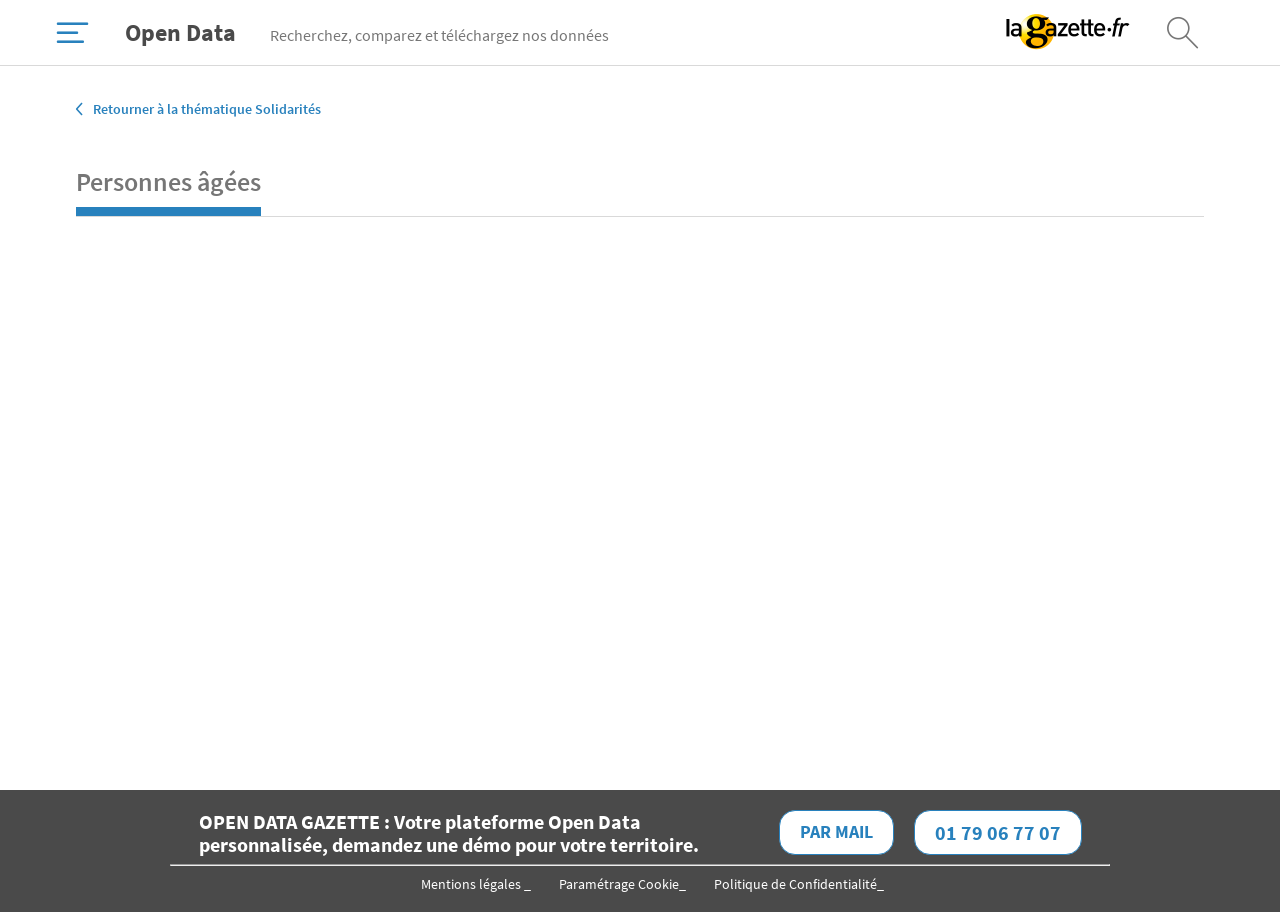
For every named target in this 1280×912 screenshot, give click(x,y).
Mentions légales (472, 884)
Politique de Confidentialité (795, 884)
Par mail (836, 831)
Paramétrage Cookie (619, 884)
